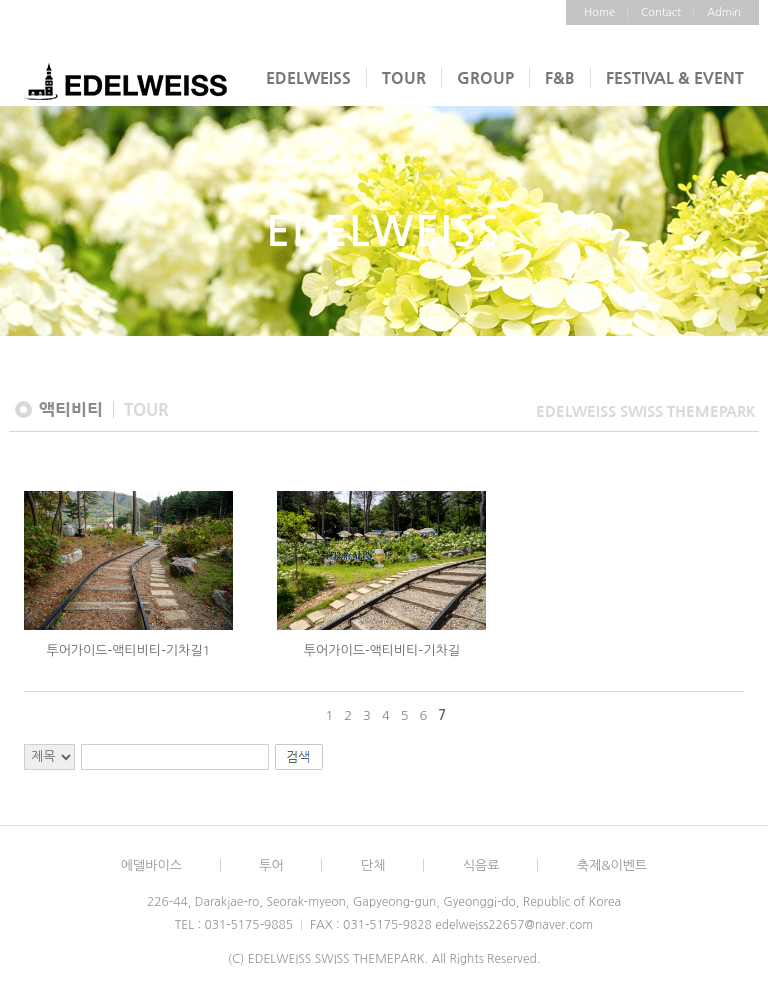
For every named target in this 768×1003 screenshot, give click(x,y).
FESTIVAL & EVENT (675, 77)
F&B (560, 77)
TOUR (404, 77)
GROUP (485, 77)
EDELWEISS (308, 77)
